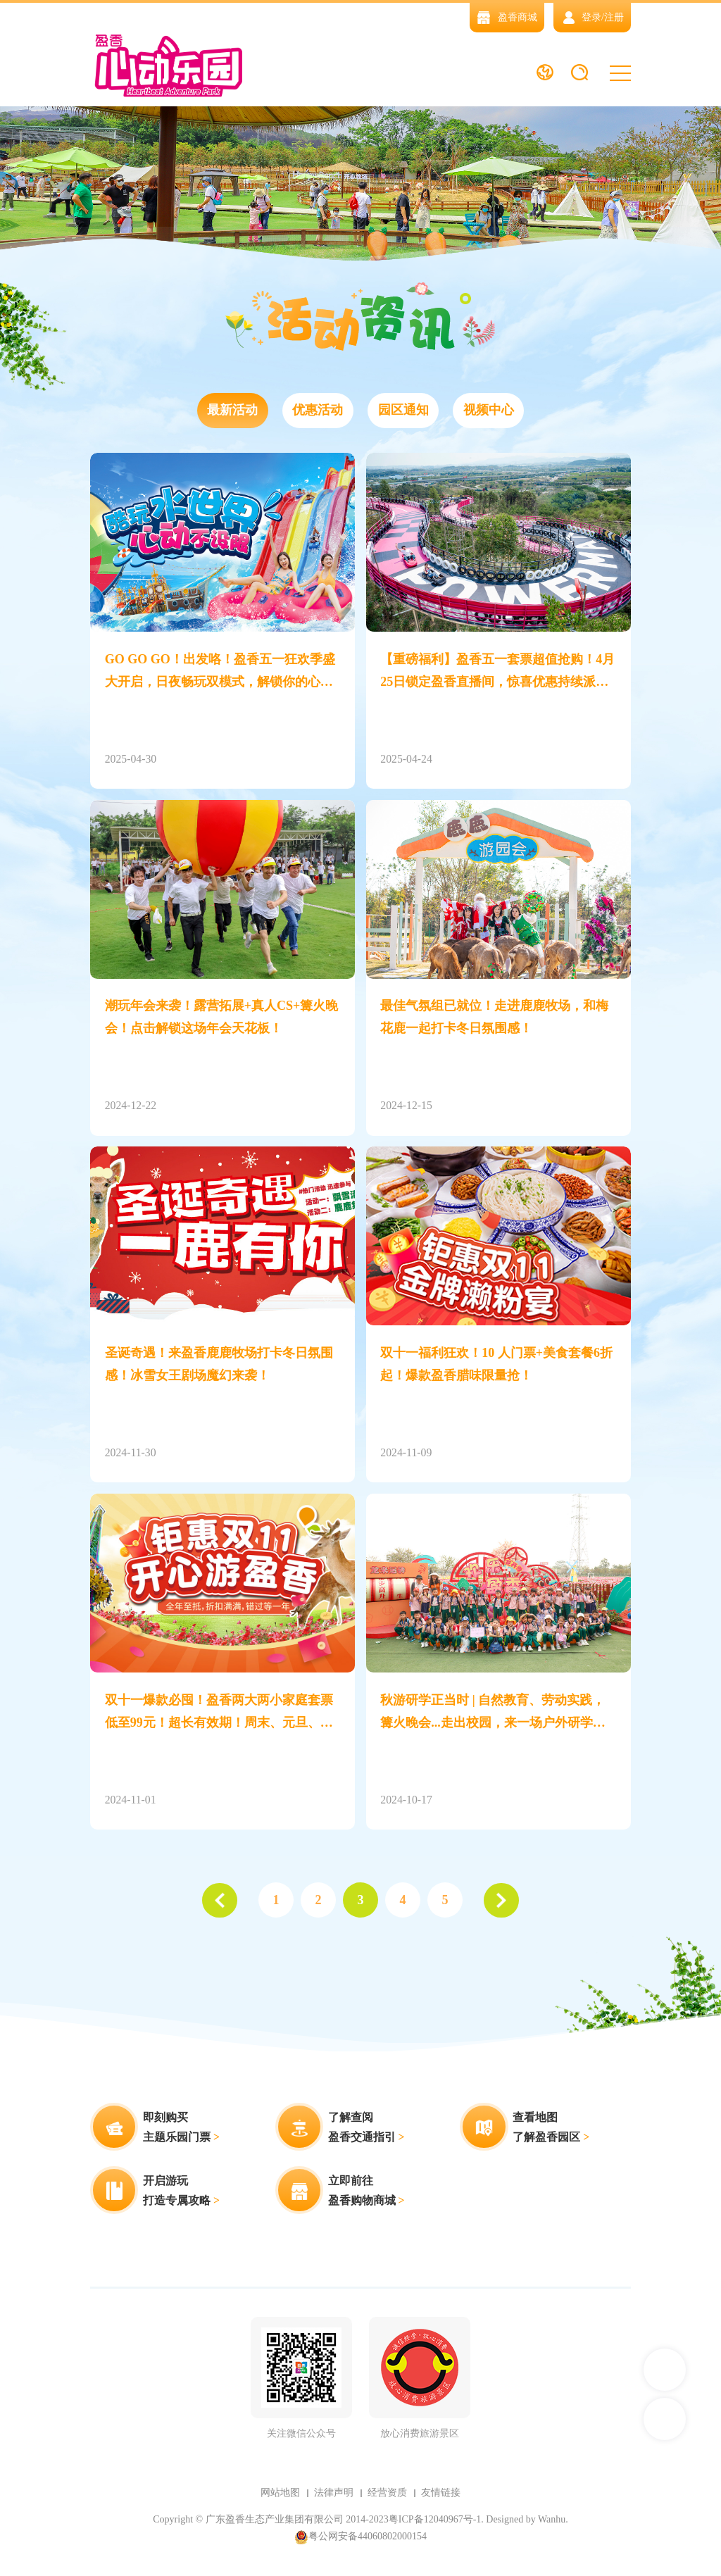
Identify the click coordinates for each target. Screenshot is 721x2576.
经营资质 (387, 2492)
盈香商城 (507, 17)
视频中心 (488, 411)
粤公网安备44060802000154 (360, 2537)
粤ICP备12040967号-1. (436, 2519)
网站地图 (280, 2492)
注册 (614, 17)
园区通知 (403, 411)
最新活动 (232, 411)
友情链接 (440, 2492)
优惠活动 (317, 411)
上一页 (219, 1900)
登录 (591, 17)
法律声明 (333, 2492)
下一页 (501, 1900)
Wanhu (551, 2519)
